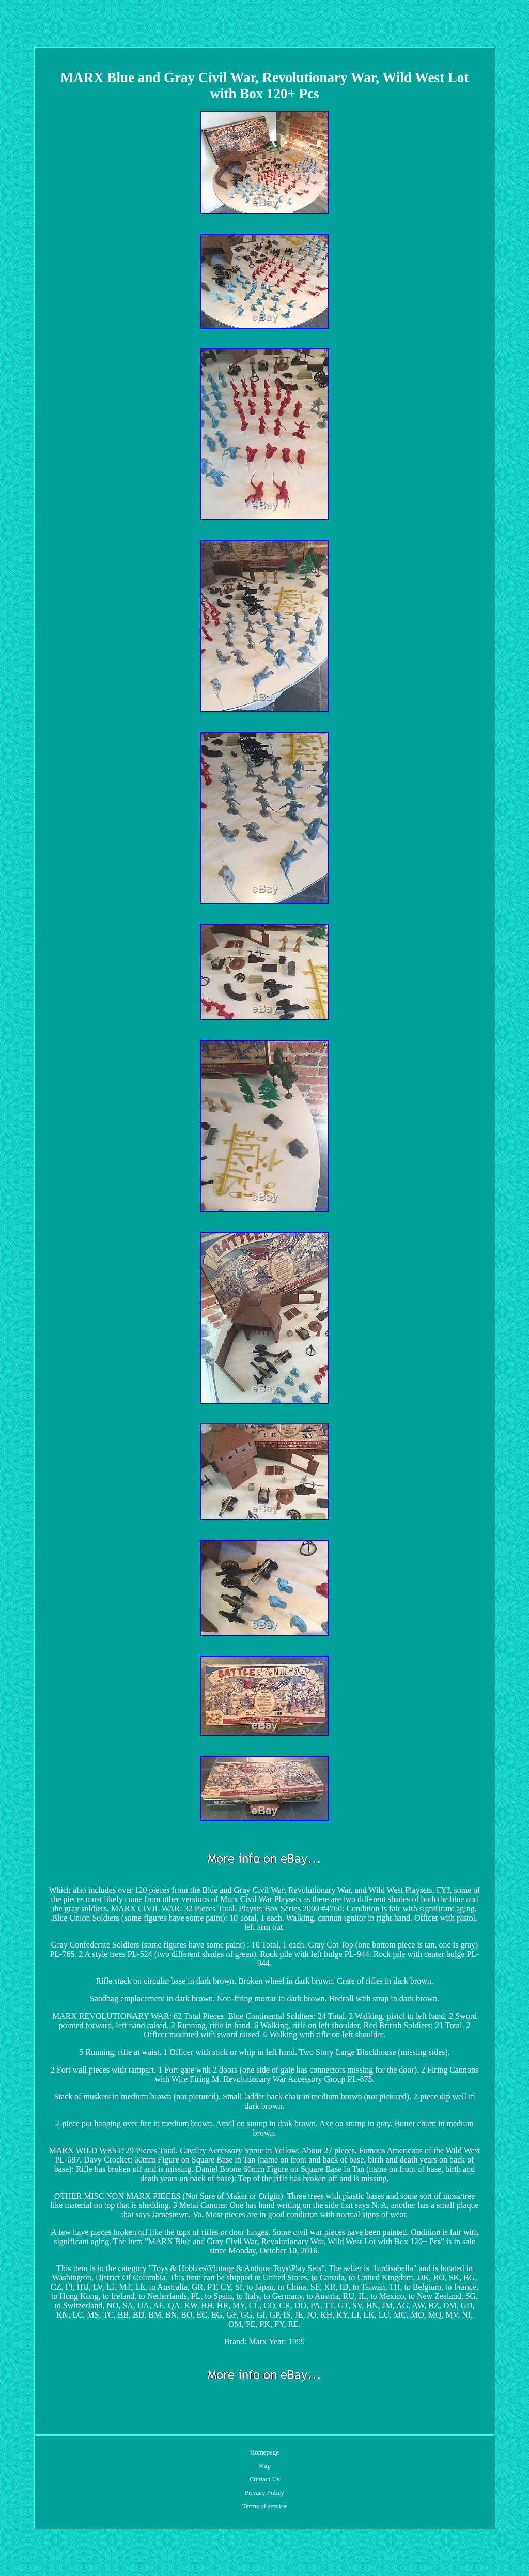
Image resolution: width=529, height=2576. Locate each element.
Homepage (264, 2452)
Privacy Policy (264, 2492)
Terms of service (264, 2506)
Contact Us (264, 2479)
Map (264, 2466)
